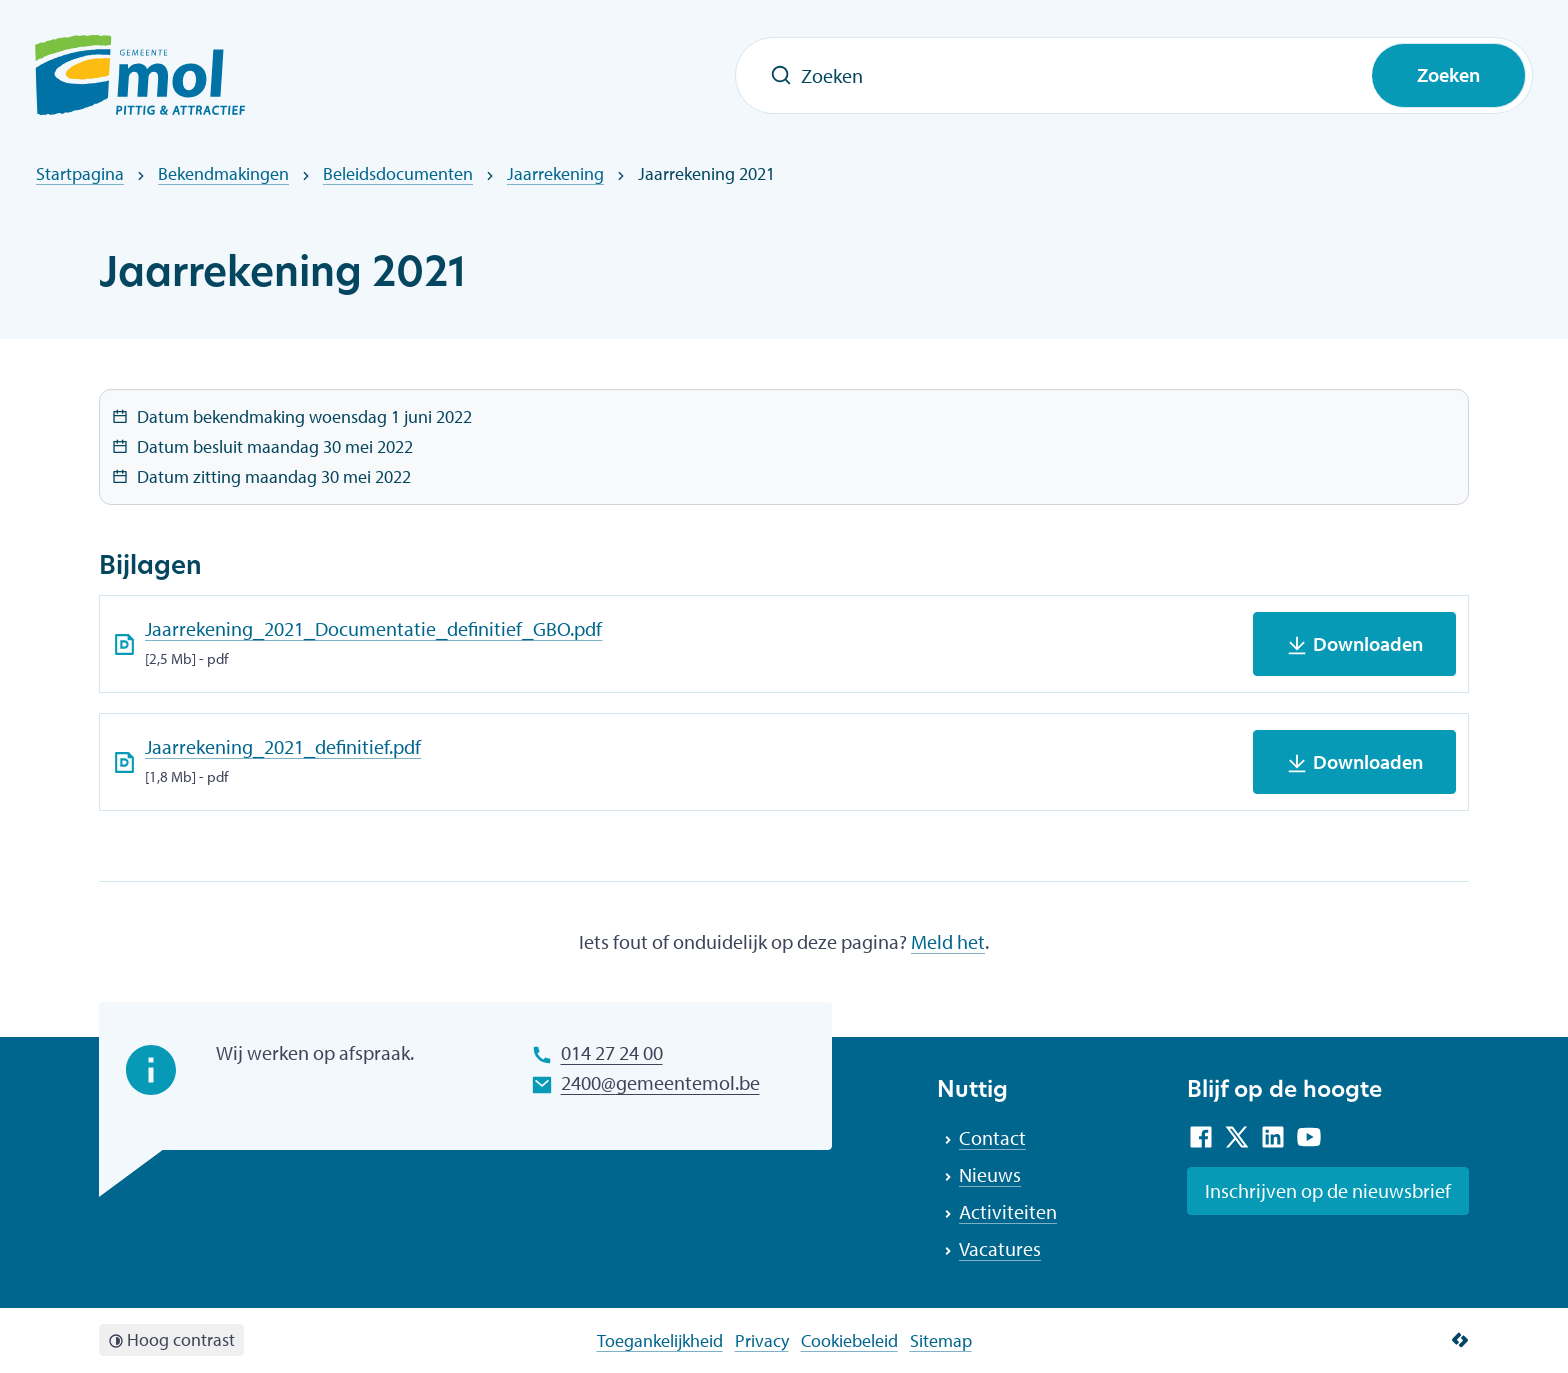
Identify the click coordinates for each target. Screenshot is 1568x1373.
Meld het (948, 941)
